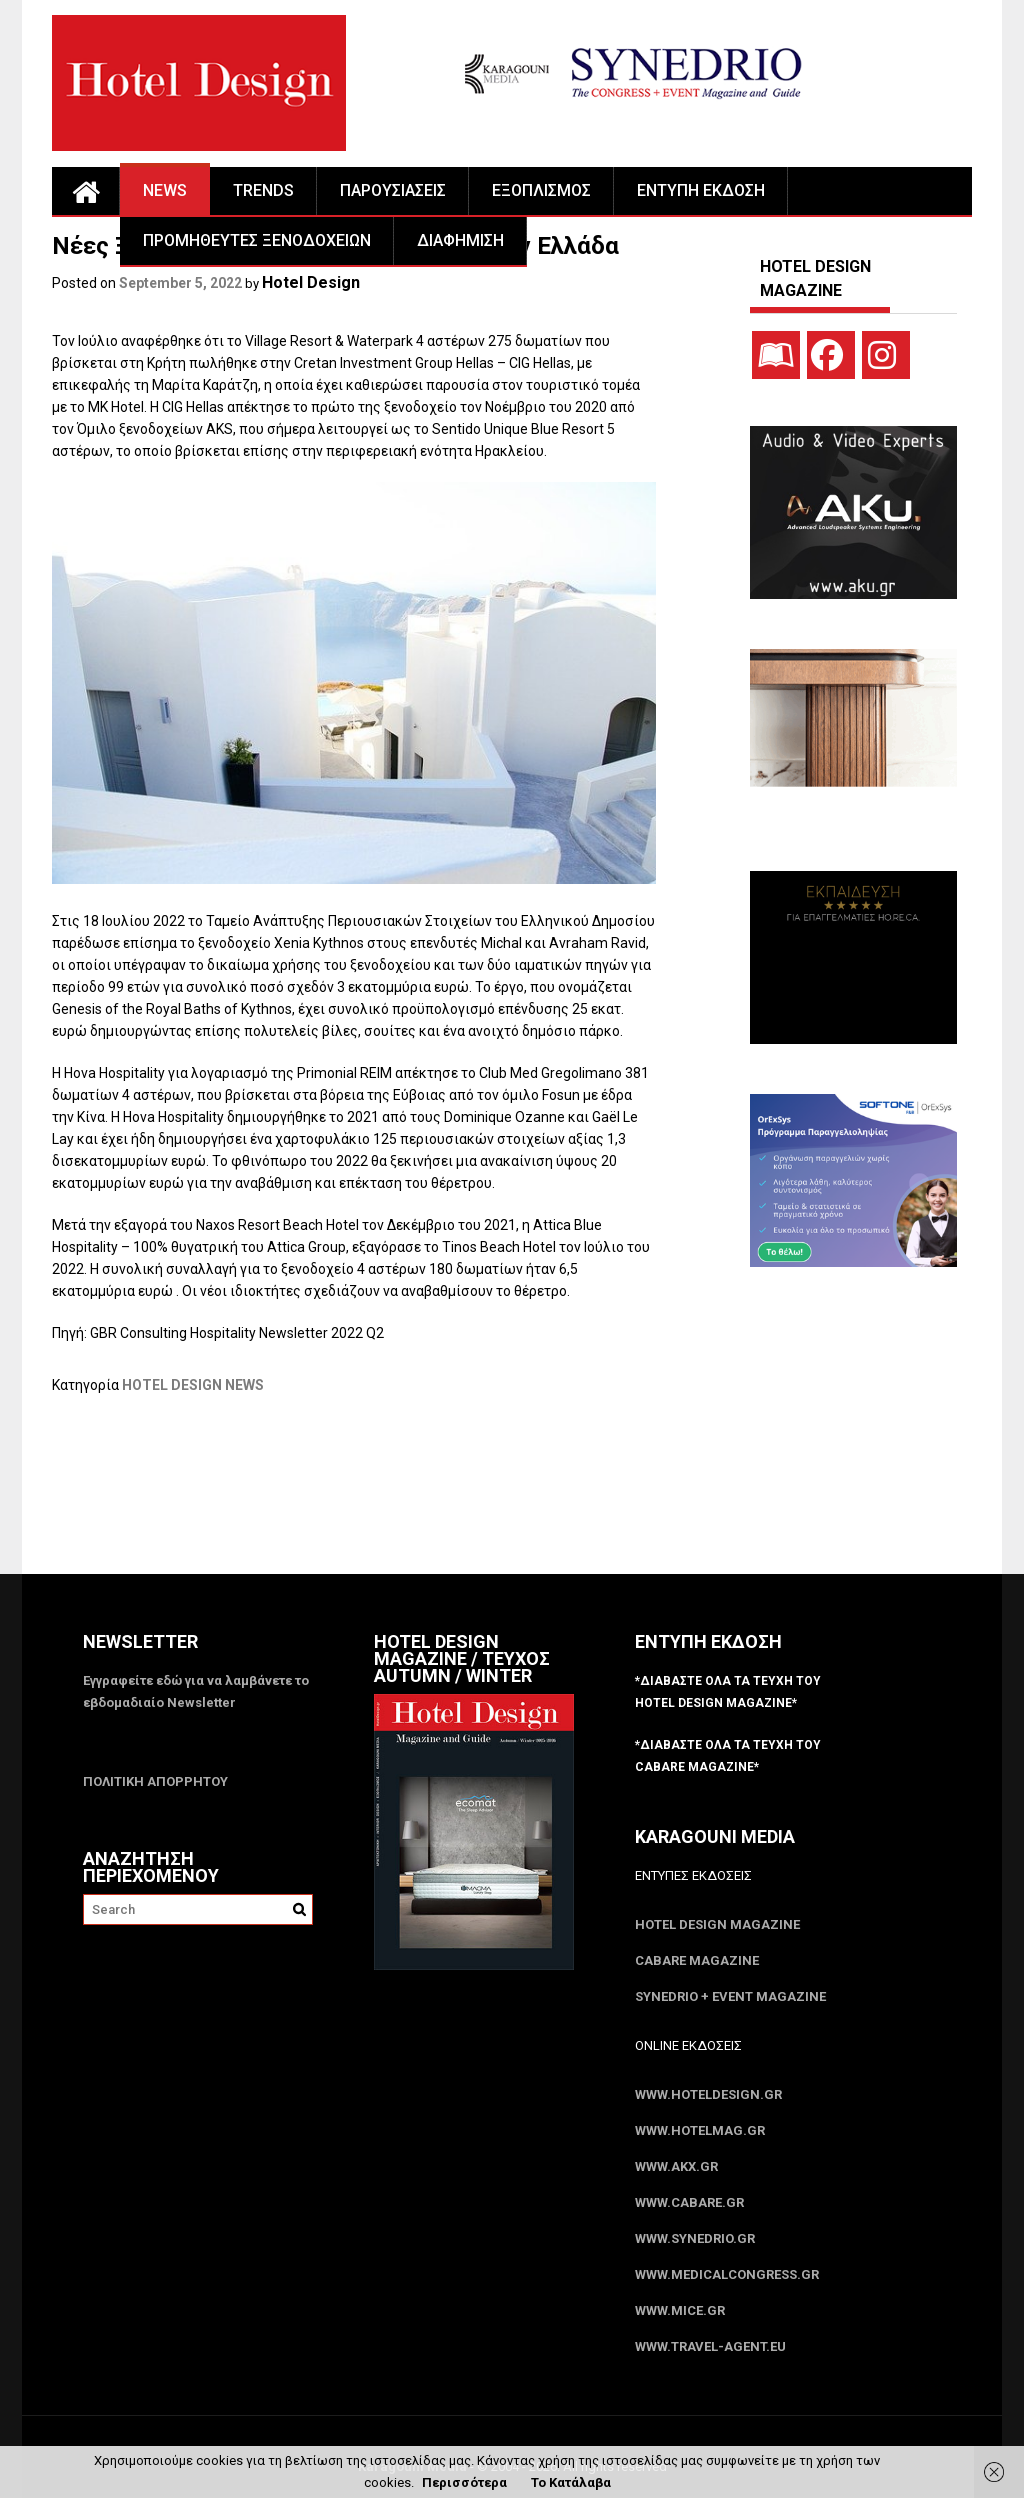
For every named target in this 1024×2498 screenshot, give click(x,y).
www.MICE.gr (680, 2310)
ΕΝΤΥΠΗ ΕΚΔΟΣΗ (701, 190)
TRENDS (263, 190)
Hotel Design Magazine (717, 1924)
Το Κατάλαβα (571, 2482)
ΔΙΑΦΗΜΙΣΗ (460, 240)
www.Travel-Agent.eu (710, 2346)
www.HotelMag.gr (700, 2130)
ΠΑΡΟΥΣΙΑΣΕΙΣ (393, 190)
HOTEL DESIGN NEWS (193, 1385)
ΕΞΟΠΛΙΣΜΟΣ (541, 190)
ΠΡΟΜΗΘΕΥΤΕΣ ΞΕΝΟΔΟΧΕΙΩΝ (257, 240)
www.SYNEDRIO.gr (695, 2238)
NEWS (165, 190)
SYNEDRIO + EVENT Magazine (730, 1996)
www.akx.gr (676, 2166)
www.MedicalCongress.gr (727, 2274)
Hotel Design (311, 282)
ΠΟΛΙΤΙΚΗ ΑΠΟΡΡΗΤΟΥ (155, 1781)
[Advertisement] (416, 1497)
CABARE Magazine (697, 1960)
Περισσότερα (464, 2482)
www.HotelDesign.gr (708, 2094)
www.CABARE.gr (689, 2202)
